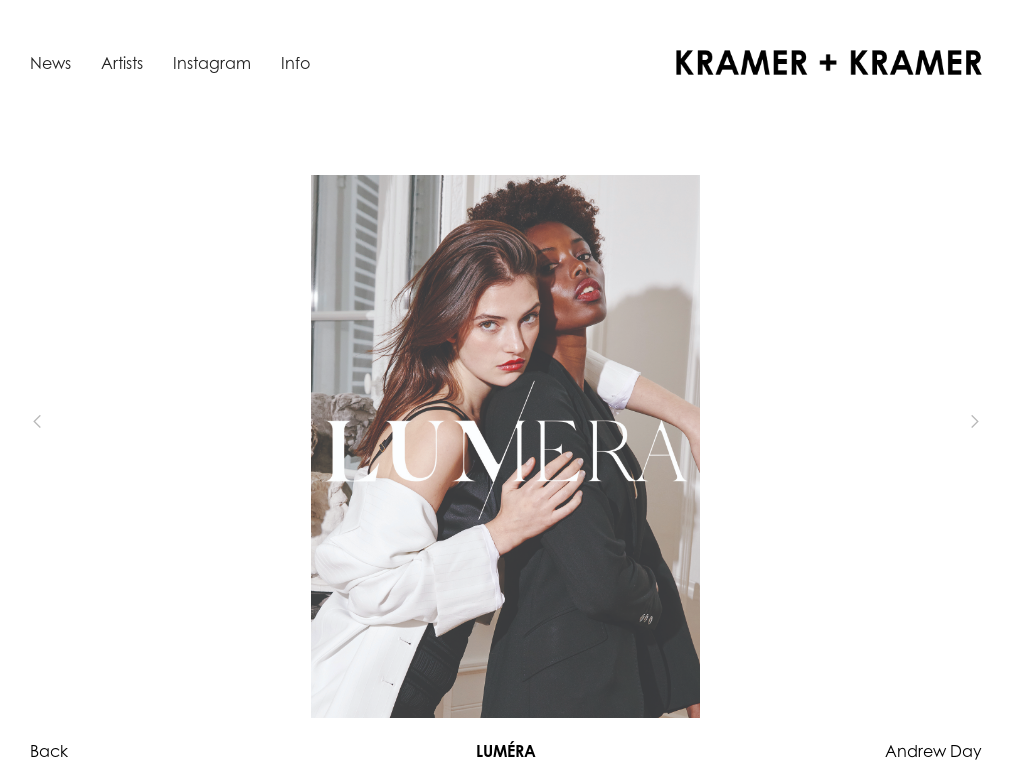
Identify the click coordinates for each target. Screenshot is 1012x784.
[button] (70, 422)
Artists (122, 63)
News (50, 63)
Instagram (212, 63)
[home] (829, 62)
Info (295, 63)
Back (49, 751)
